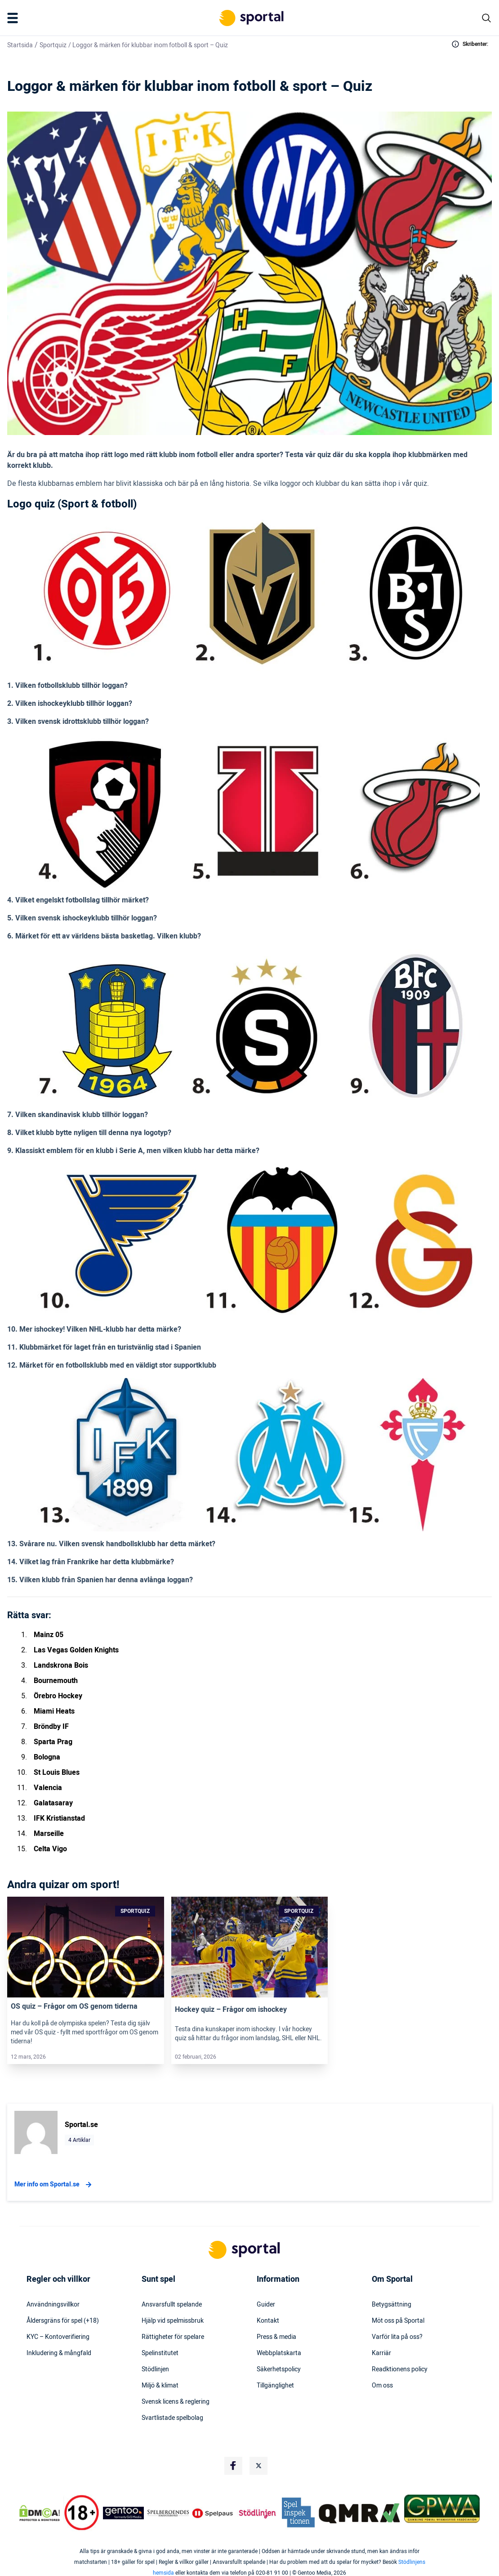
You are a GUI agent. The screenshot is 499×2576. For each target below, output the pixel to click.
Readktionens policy (400, 2369)
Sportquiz (53, 45)
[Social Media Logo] (233, 2466)
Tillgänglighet (275, 2385)
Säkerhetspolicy (279, 2369)
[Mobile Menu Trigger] (14, 18)
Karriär (381, 2353)
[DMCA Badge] (39, 2513)
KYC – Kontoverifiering (58, 2337)
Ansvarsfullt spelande (172, 2304)
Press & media (276, 2337)
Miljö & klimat (160, 2385)
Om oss (382, 2385)
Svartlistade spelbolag (172, 2418)
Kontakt (268, 2320)
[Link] (85, 1947)
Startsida (20, 45)
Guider (266, 2304)
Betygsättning (391, 2304)
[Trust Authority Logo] (123, 2513)
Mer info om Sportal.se (54, 2184)
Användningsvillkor (53, 2304)
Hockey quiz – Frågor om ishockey (231, 2009)
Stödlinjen (155, 2369)
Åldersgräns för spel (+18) (63, 2320)
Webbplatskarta (279, 2353)
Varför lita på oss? (397, 2337)
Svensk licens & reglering (175, 2401)
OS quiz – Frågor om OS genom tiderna (74, 2006)
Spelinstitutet (160, 2353)
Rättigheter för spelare (173, 2337)
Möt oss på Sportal (398, 2320)
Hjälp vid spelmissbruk (173, 2320)
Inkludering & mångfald (59, 2353)
